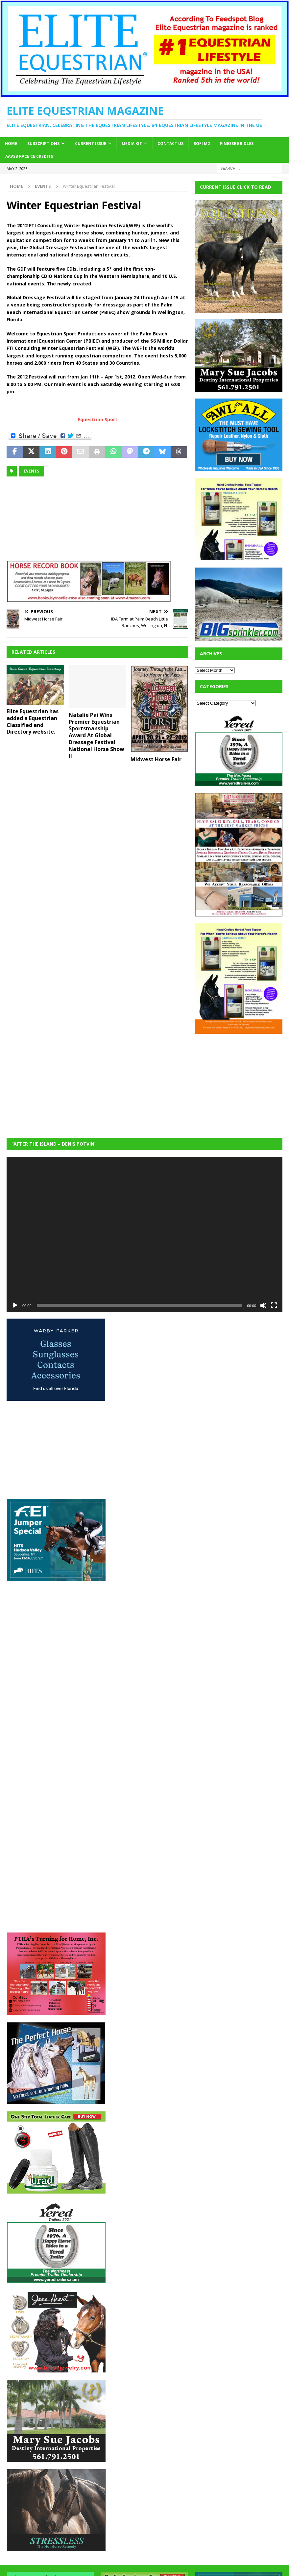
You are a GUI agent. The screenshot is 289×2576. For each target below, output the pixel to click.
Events (31, 471)
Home (11, 143)
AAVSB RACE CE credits (29, 156)
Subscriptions (43, 143)
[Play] (15, 1305)
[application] (144, 1234)
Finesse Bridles (236, 143)
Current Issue (90, 143)
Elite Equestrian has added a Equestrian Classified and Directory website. (33, 721)
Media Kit (132, 143)
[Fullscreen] (274, 1305)
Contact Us (170, 143)
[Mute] (263, 1305)
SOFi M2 (202, 143)
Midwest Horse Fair (156, 759)
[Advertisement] (242, 1081)
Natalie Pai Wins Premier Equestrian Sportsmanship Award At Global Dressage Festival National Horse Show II (96, 735)
